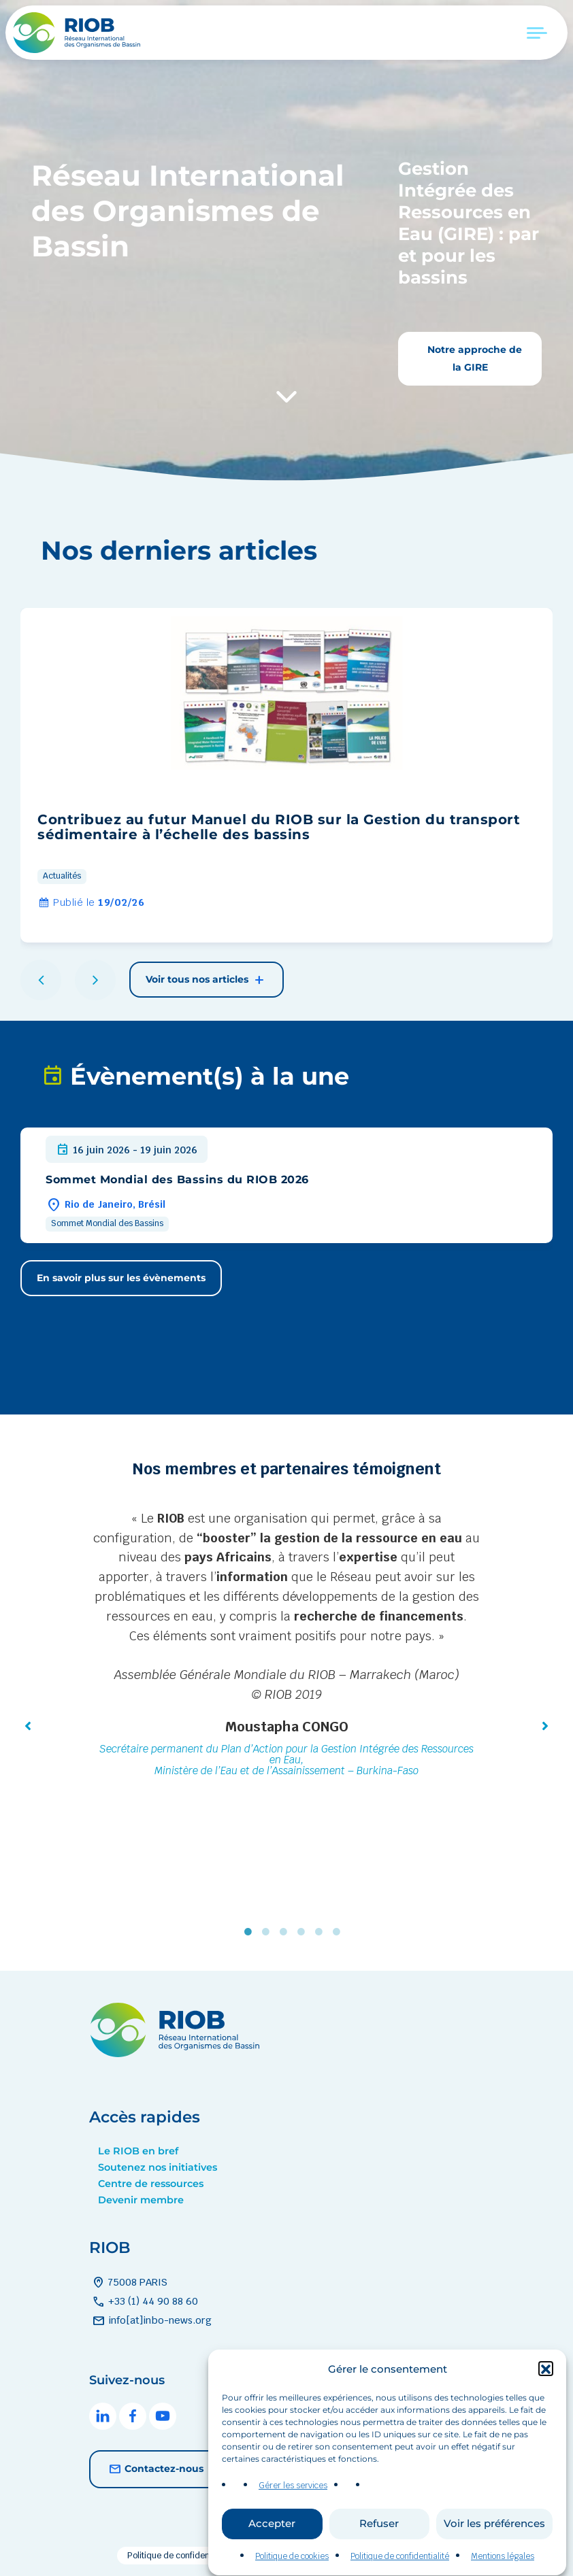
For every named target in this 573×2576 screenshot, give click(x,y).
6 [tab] (339, 1932)
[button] (546, 2400)
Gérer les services (293, 2517)
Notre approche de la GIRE (473, 358)
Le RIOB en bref (138, 2151)
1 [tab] (251, 1932)
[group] (286, 775)
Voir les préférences (494, 2555)
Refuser (379, 2555)
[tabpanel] (286, 1646)
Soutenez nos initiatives (157, 2167)
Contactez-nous (154, 2469)
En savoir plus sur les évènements (121, 1278)
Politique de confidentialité (179, 2555)
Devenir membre (141, 2200)
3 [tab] (286, 1932)
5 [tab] (322, 1932)
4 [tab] (304, 1932)
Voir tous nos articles (206, 980)
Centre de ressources (150, 2183)
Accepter (271, 2555)
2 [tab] (269, 1932)
